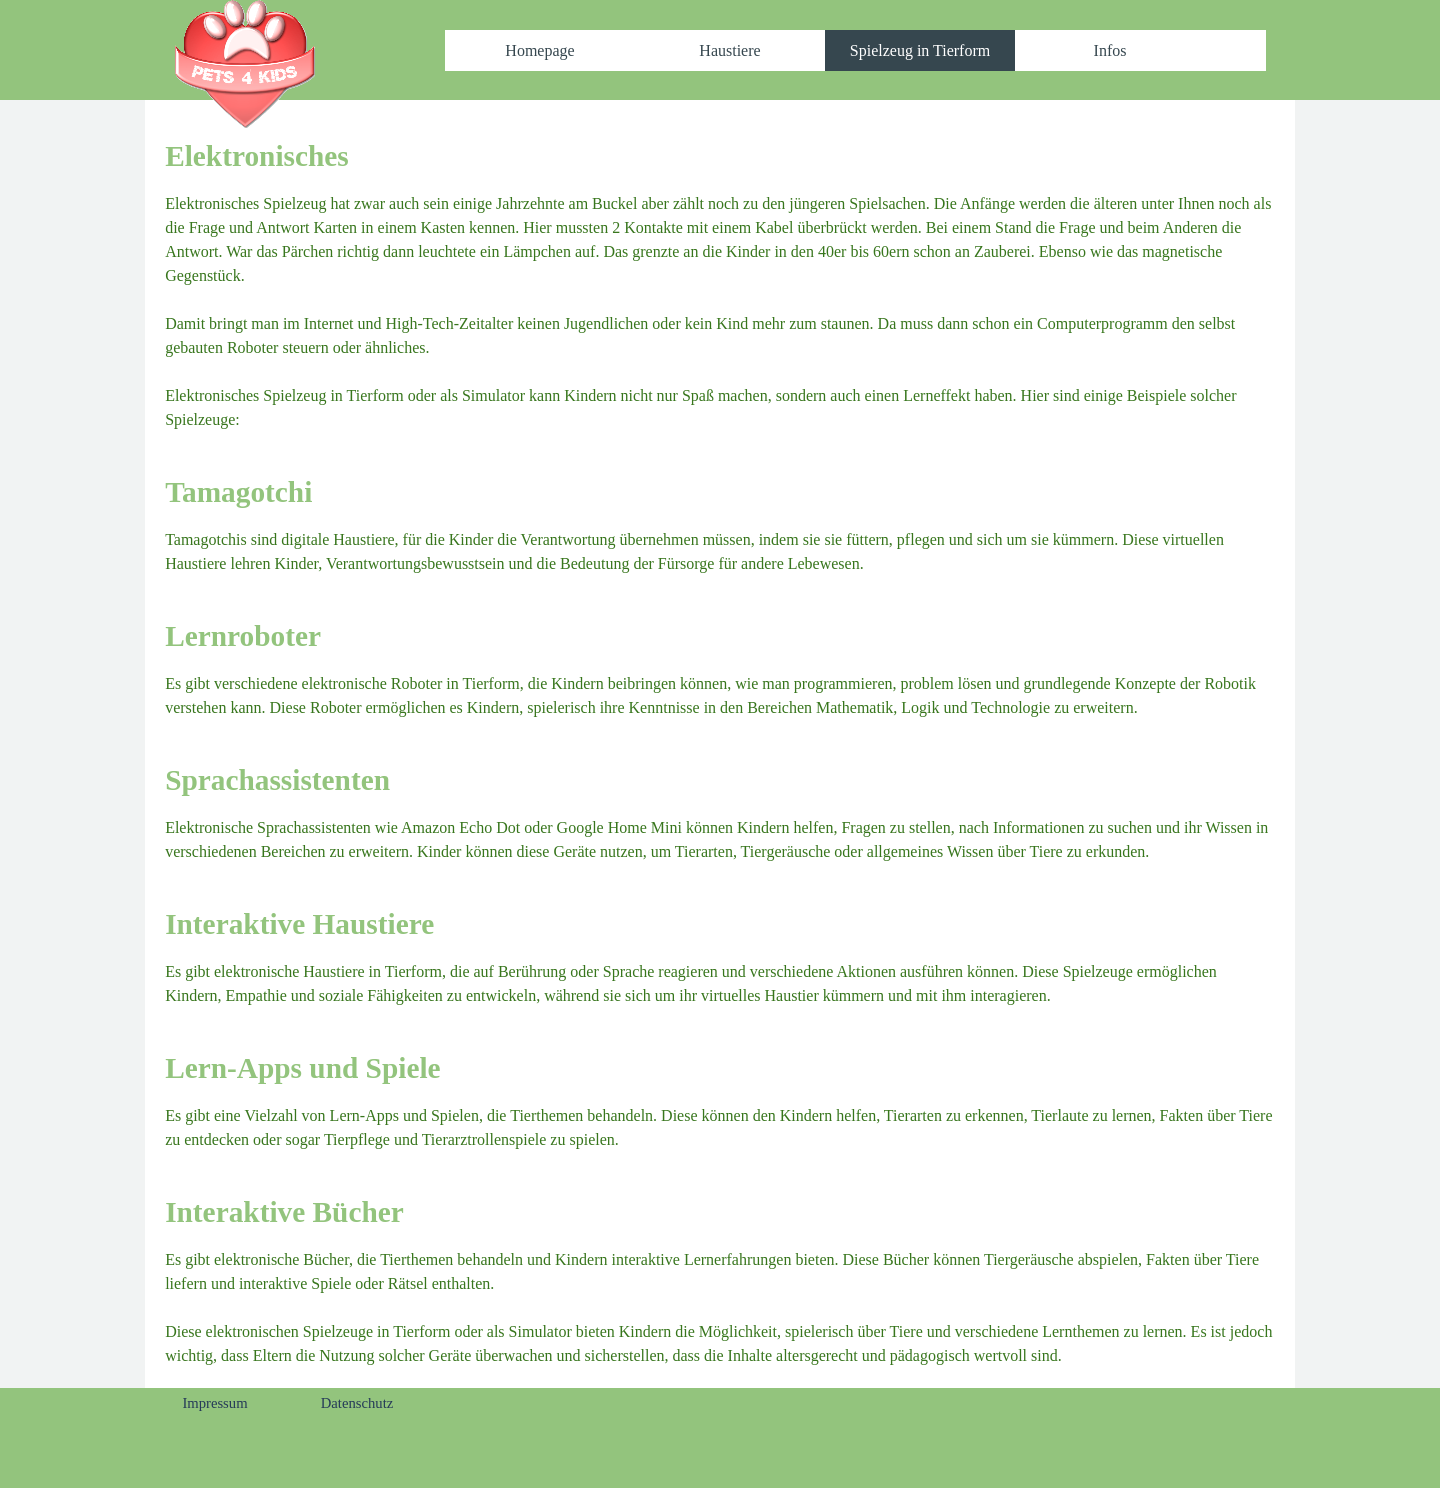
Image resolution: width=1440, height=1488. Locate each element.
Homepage (539, 50)
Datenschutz (357, 1403)
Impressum (214, 1403)
